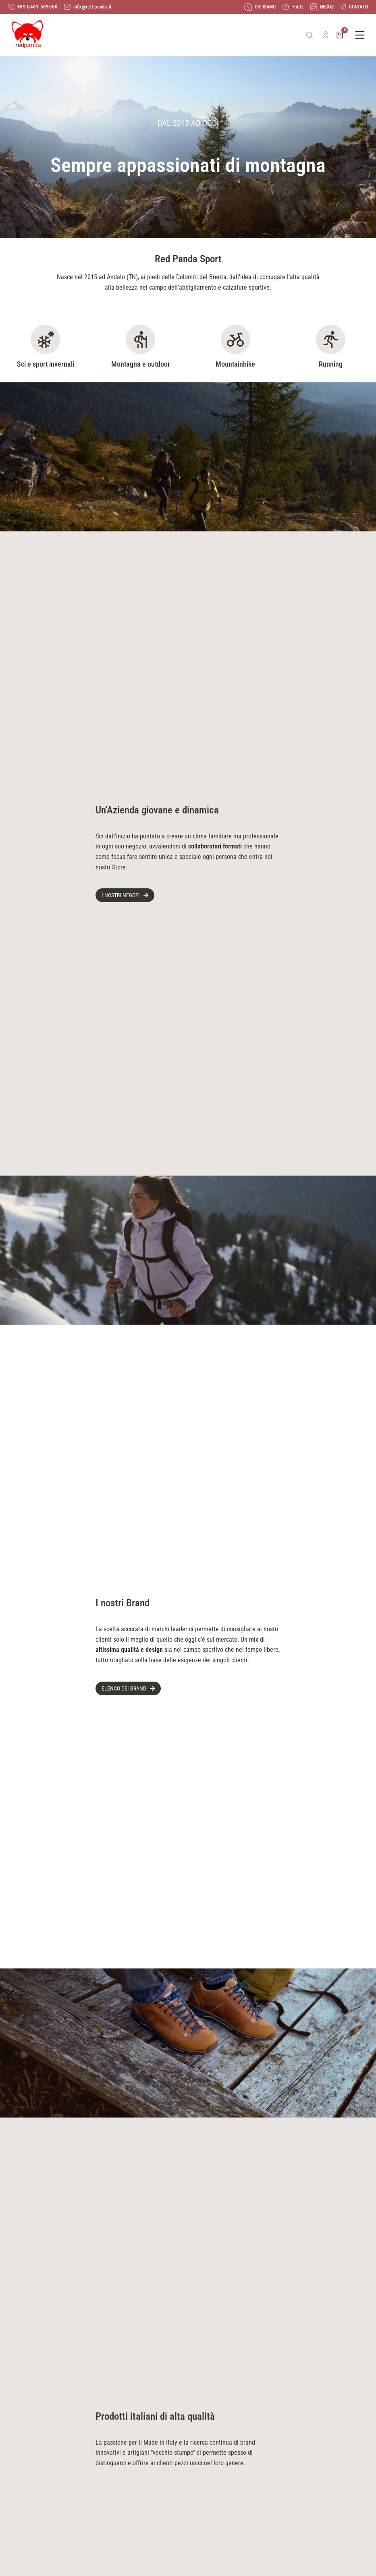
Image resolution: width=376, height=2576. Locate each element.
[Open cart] (340, 35)
